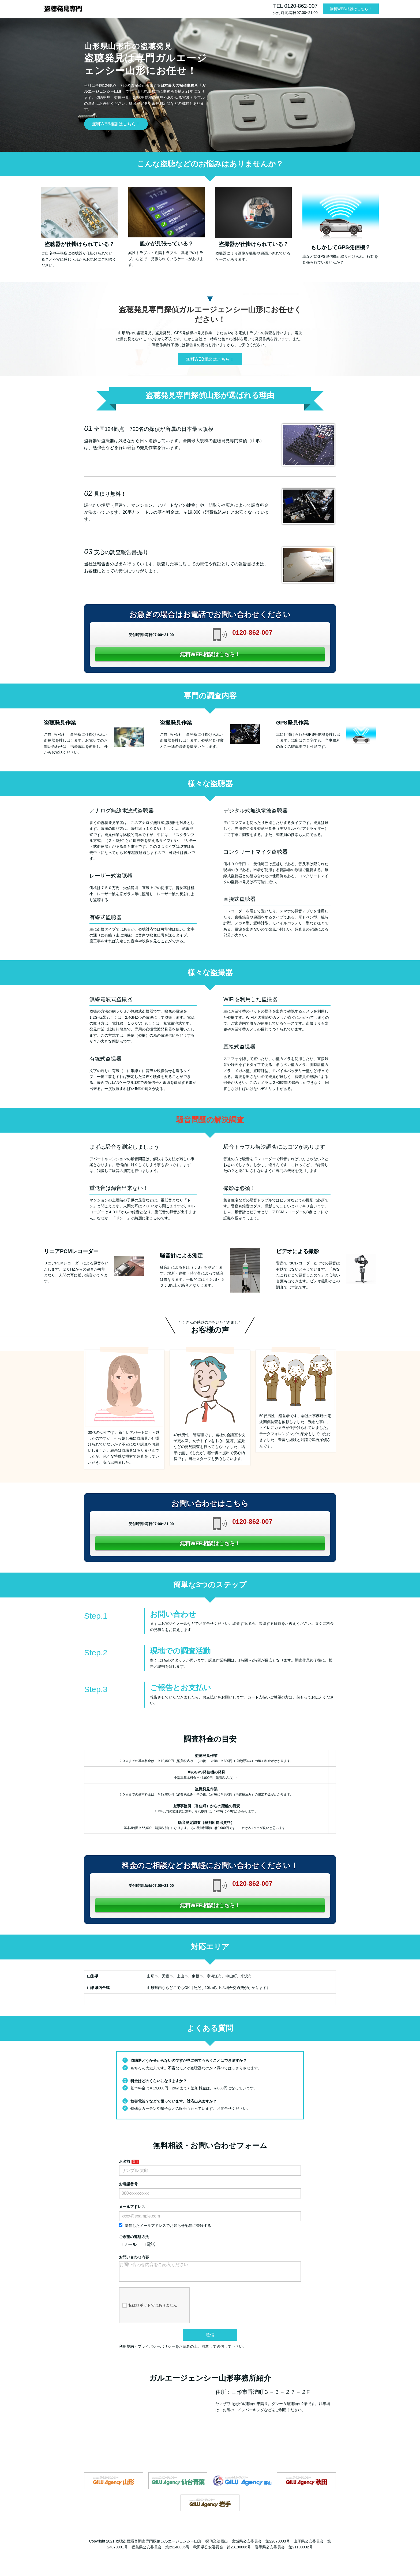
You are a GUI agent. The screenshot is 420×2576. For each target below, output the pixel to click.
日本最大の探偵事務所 (179, 85)
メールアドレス (132, 2207)
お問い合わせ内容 (134, 2257)
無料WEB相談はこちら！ (351, 9)
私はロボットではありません (149, 2309)
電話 (148, 2244)
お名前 (124, 2161)
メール (128, 2244)
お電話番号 (128, 2184)
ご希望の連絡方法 (134, 2237)
